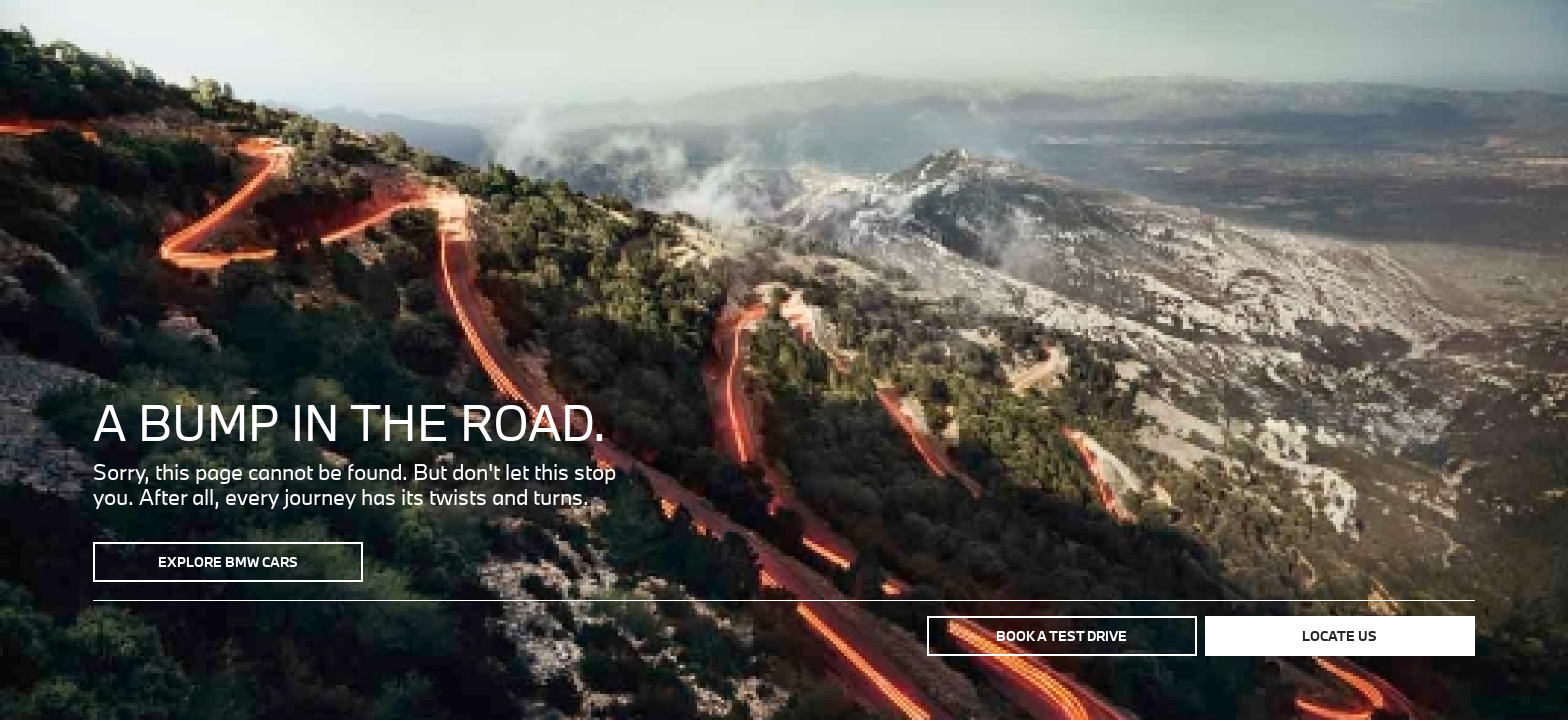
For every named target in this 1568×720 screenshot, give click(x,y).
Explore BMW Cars (228, 562)
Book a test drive (1061, 636)
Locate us (1339, 636)
